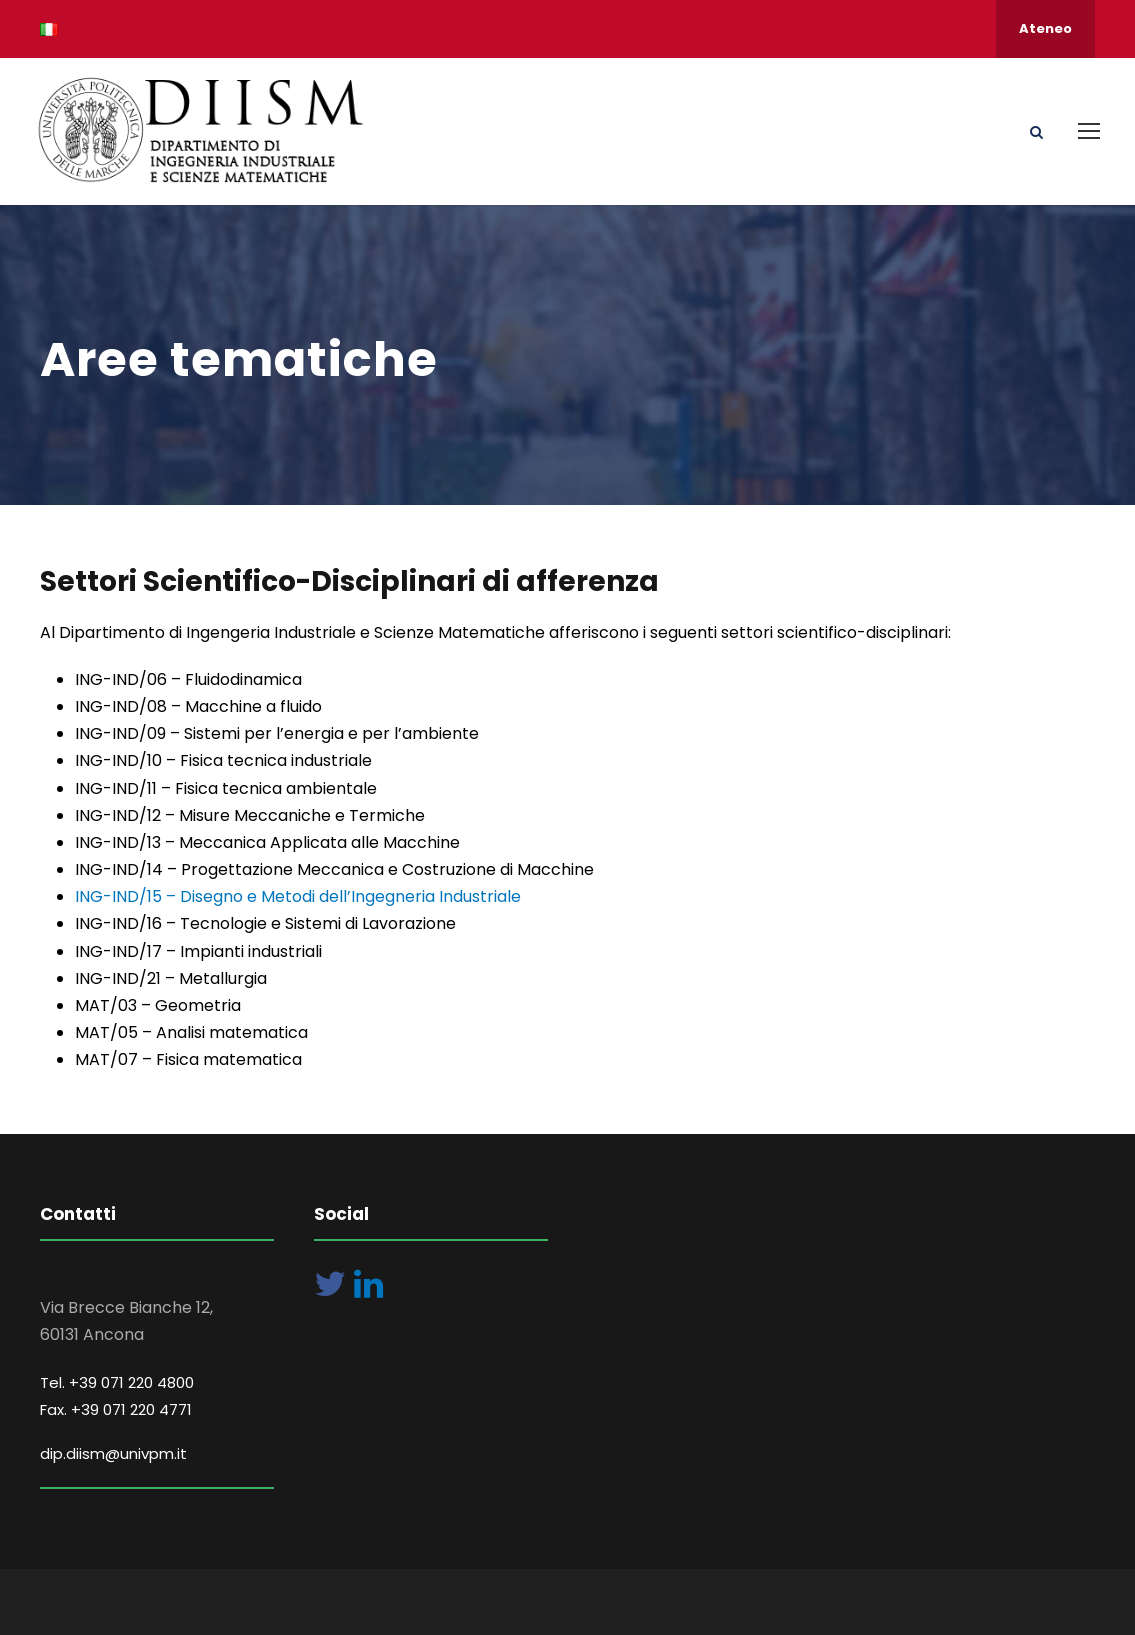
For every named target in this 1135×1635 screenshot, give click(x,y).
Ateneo (1045, 28)
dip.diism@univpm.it (113, 1453)
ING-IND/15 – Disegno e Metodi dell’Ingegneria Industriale (298, 896)
